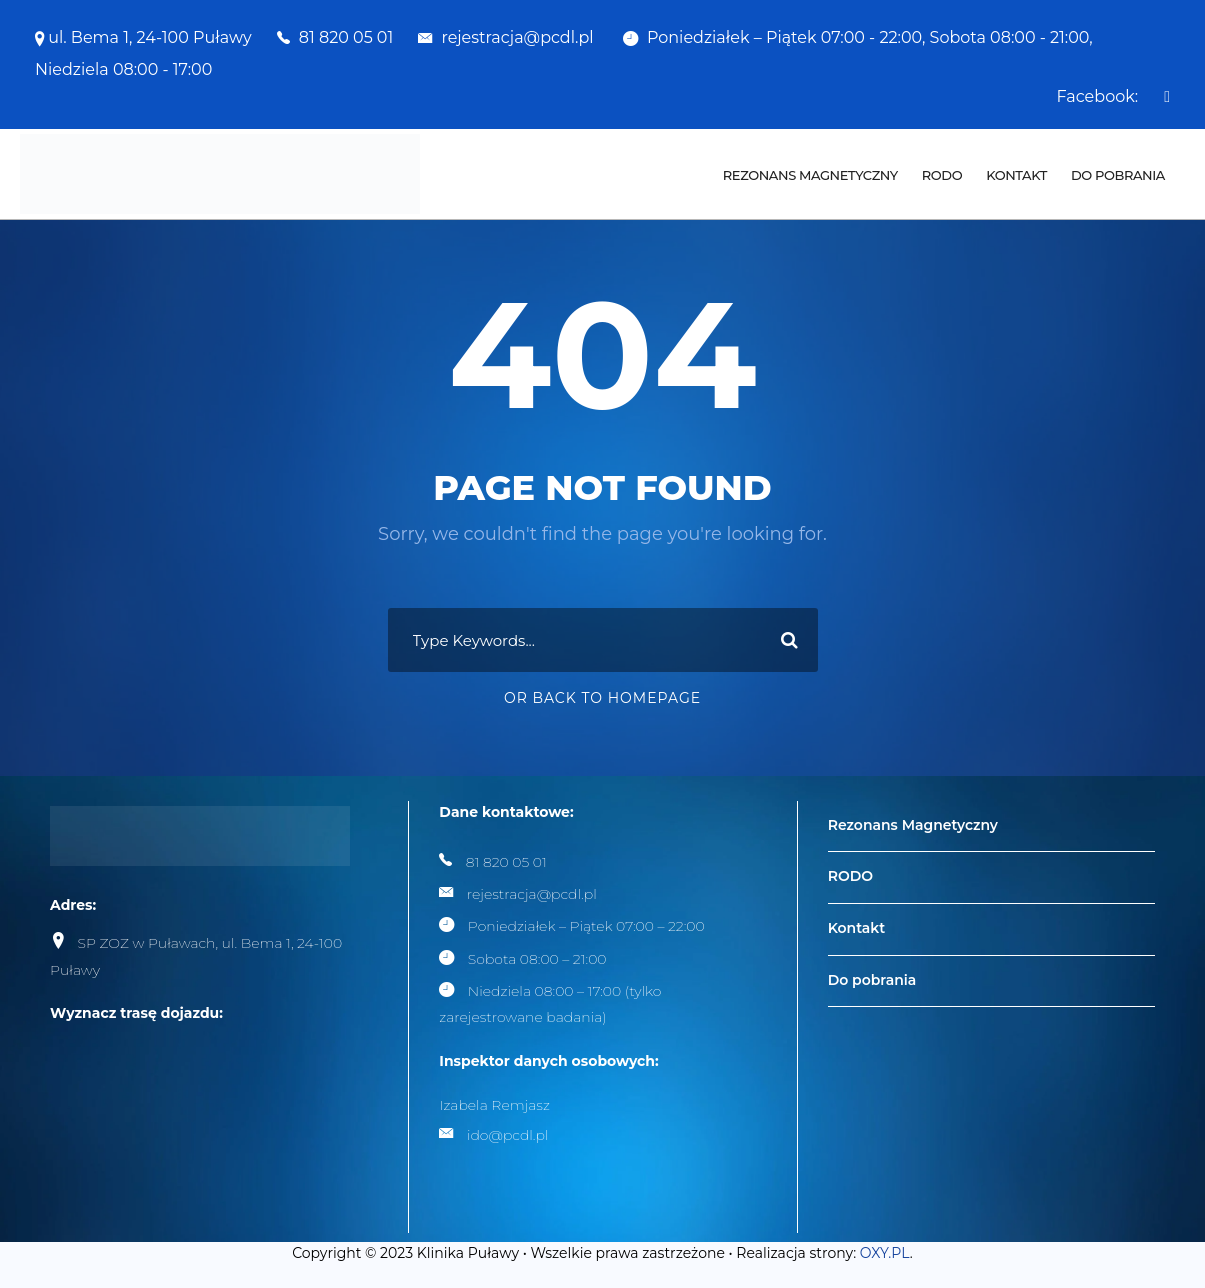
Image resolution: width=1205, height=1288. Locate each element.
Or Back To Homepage (602, 698)
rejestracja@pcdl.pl (519, 37)
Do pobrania (1118, 175)
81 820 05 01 (346, 37)
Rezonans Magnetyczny (810, 175)
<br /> (200, 1121)
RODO (942, 175)
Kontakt (1016, 175)
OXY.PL (885, 1253)
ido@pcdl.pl (508, 1135)
